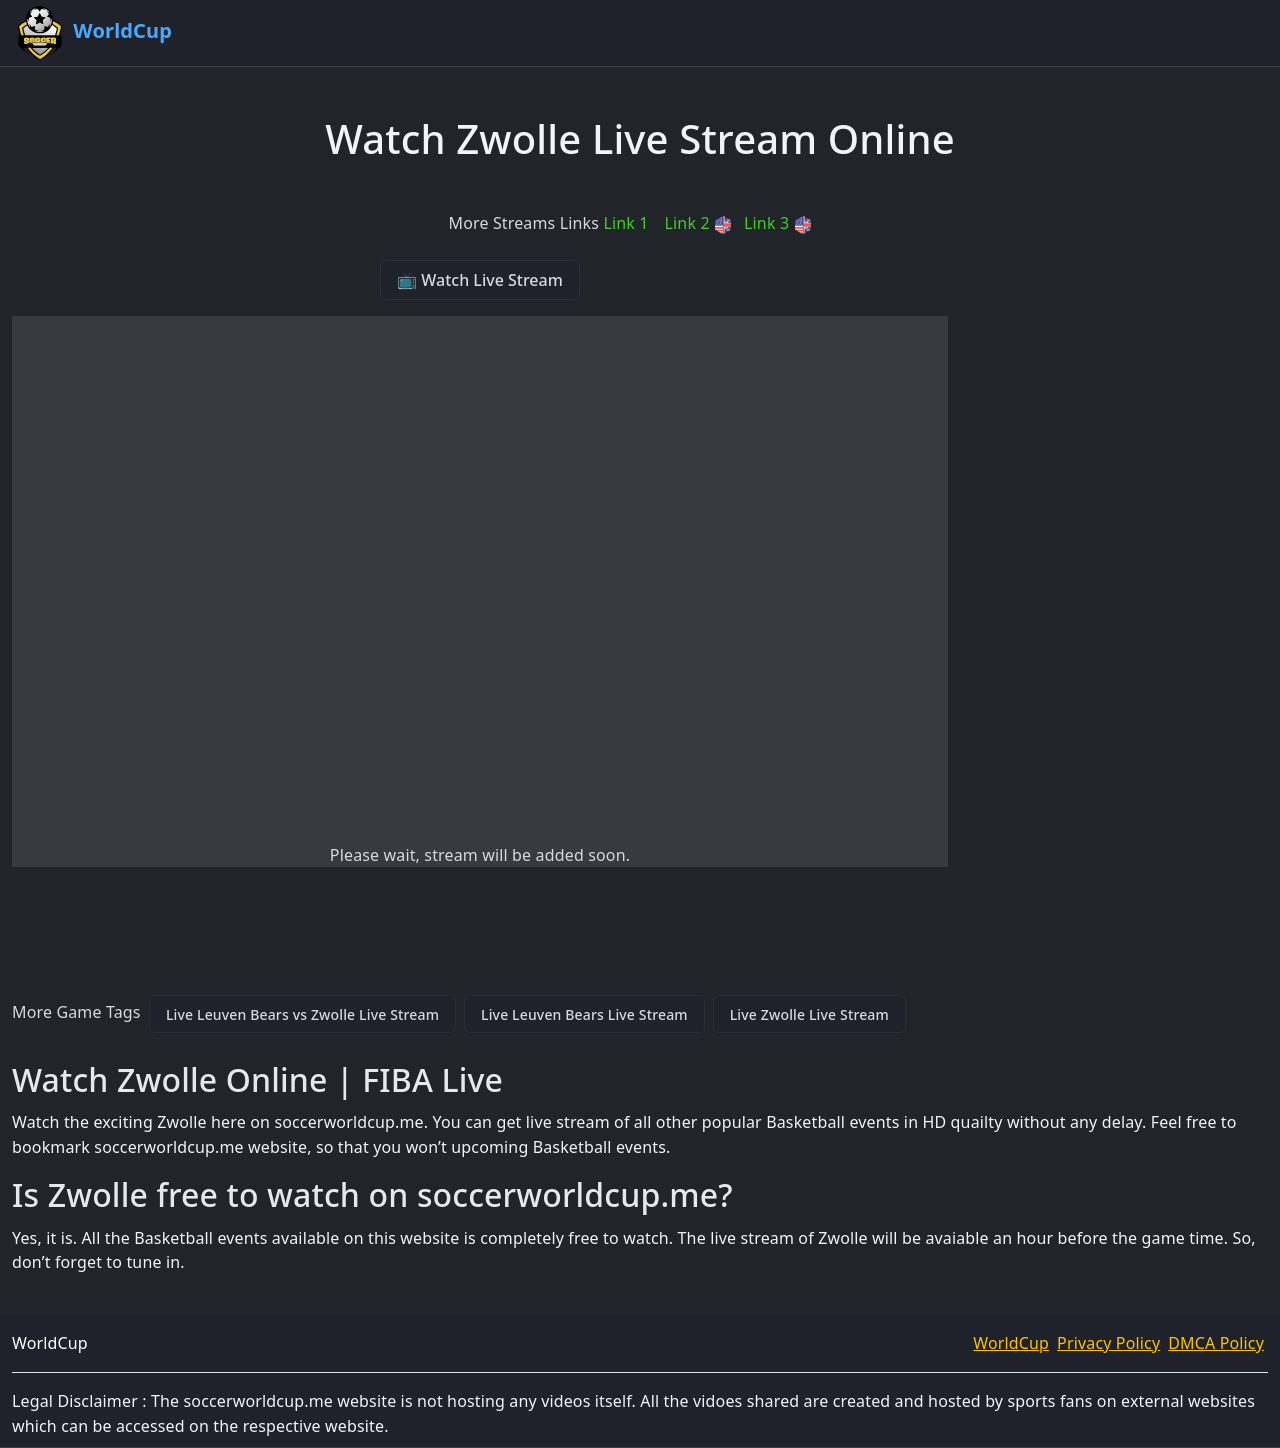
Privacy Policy (1108, 1343)
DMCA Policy (1216, 1343)
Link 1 (625, 223)
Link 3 (777, 223)
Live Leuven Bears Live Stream (584, 1014)
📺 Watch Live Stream (480, 280)
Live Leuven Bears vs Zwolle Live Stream (302, 1014)
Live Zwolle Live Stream (809, 1014)
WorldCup (1011, 1343)
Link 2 (698, 223)
